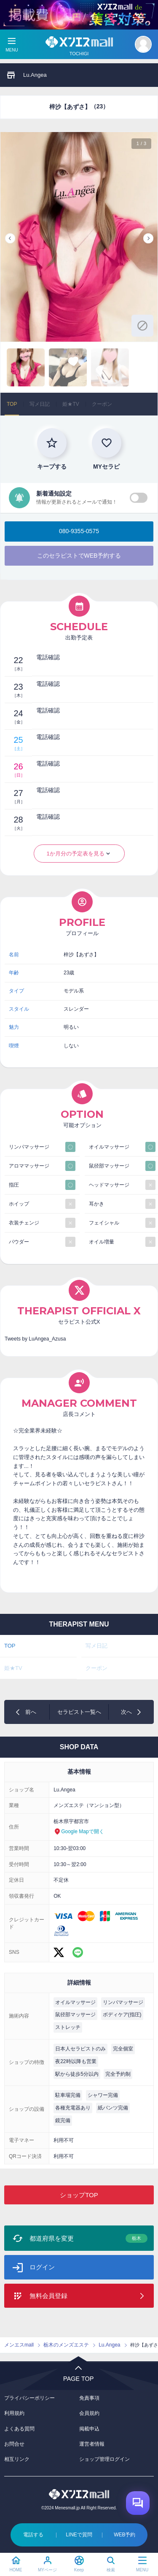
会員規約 (89, 2413)
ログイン (42, 2267)
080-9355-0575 (79, 531)
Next (148, 238)
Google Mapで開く (82, 1831)
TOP (12, 404)
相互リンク (16, 2459)
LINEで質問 (79, 2535)
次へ (126, 1712)
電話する (33, 2535)
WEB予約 (124, 2535)
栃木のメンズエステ (66, 2345)
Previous (10, 238)
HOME (16, 2570)
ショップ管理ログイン (104, 2459)
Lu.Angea (35, 75)
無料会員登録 (48, 2295)
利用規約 (14, 2413)
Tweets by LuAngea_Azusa (35, 1339)
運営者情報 (91, 2444)
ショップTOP (79, 2194)
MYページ (47, 2570)
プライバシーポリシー (29, 2398)
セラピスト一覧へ (79, 1712)
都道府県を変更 (88, 2238)
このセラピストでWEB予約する (79, 555)
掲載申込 (89, 2429)
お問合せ (14, 2444)
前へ (30, 1712)
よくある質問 (19, 2429)
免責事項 (89, 2398)
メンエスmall (19, 2345)
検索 (111, 2570)
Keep (79, 2570)
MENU (142, 2570)
